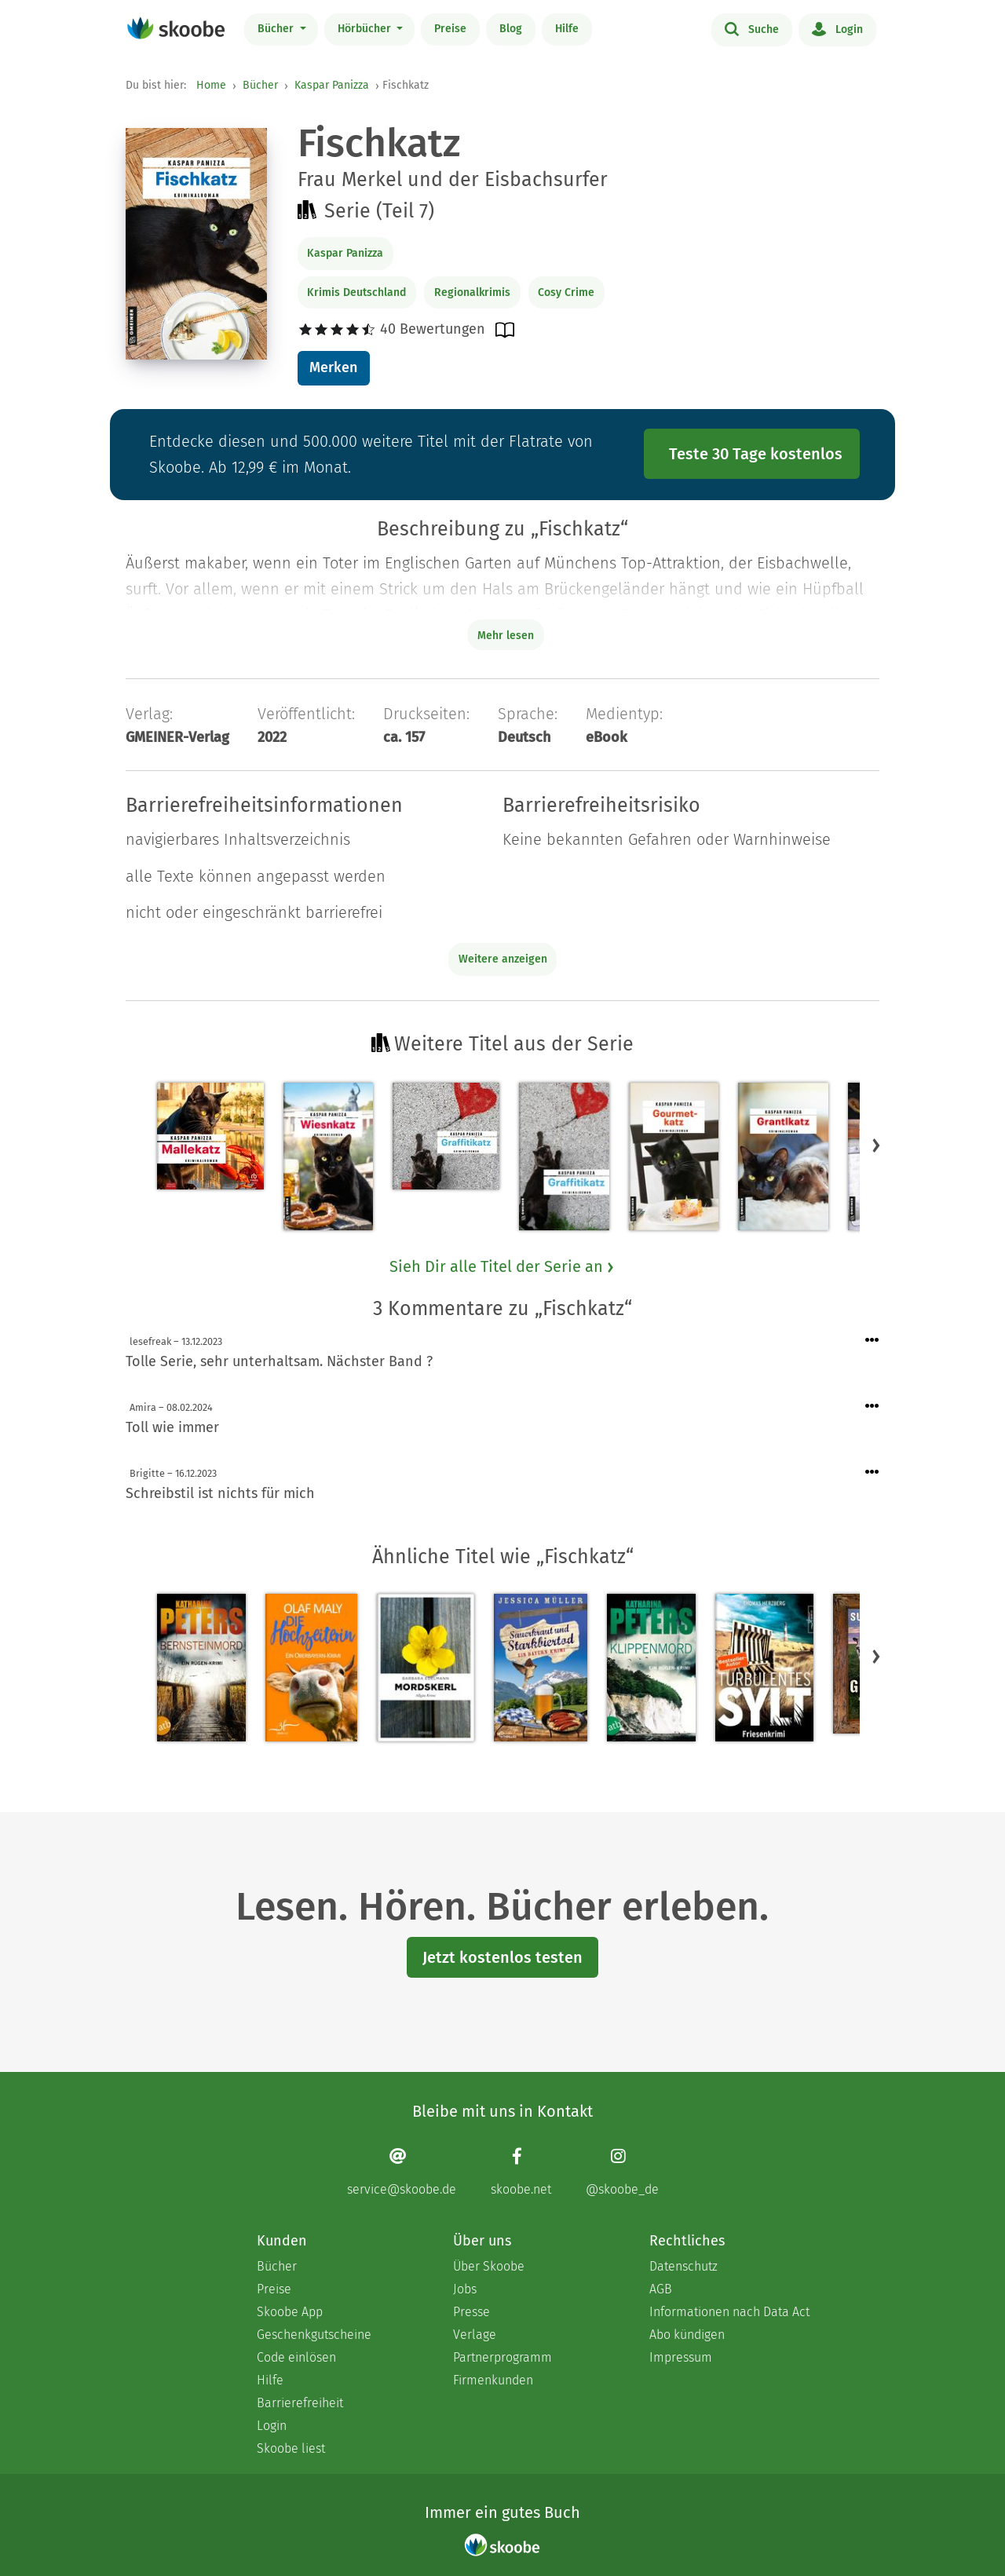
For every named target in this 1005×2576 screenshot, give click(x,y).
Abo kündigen (687, 2334)
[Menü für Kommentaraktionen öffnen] (872, 1340)
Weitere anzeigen (503, 959)
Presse (471, 2311)
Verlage (474, 2334)
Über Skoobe (488, 2266)
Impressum (680, 2357)
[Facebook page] (521, 2172)
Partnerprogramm (502, 2357)
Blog (510, 28)
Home (211, 85)
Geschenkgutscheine (314, 2334)
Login (837, 28)
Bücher (277, 28)
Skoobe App (290, 2311)
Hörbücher (366, 28)
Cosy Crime (566, 292)
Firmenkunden (493, 2380)
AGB (660, 2289)
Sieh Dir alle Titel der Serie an (502, 1266)
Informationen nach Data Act (729, 2311)
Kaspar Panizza (331, 85)
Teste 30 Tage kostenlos (755, 453)
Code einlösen (296, 2357)
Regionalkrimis (472, 292)
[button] (876, 1145)
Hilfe (567, 28)
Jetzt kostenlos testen (502, 1957)
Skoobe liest (291, 2448)
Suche (752, 28)
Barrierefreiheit (300, 2402)
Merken (333, 367)
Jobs (465, 2289)
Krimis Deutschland (356, 292)
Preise (450, 28)
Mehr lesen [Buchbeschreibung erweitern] (505, 635)
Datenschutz (683, 2266)
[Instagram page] (622, 2172)
